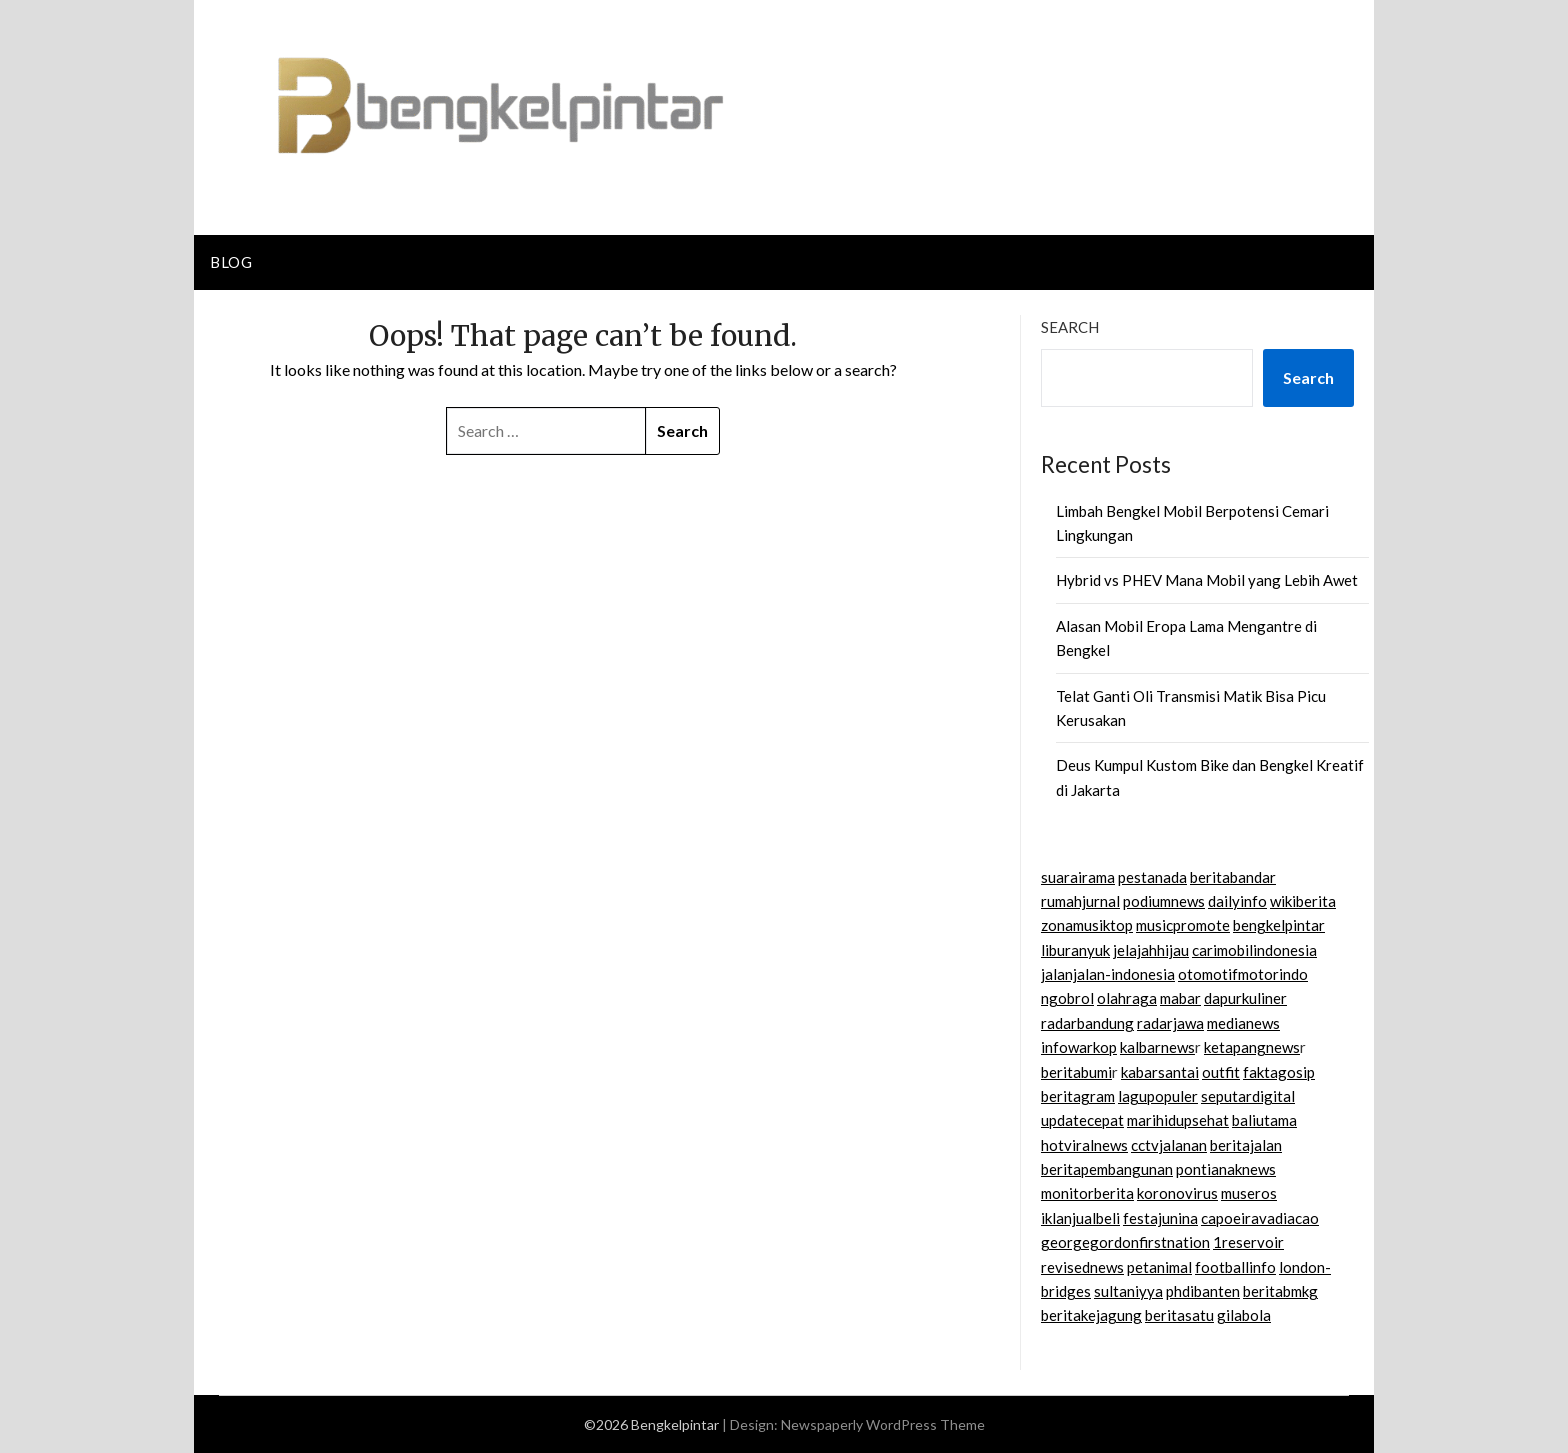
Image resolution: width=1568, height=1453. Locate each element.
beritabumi (1076, 1072)
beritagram (1078, 1096)
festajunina (1160, 1218)
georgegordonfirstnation (1125, 1242)
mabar (1180, 998)
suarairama (1078, 877)
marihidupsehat (1178, 1120)
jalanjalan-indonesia (1108, 974)
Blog (231, 262)
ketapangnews (1252, 1047)
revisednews (1082, 1267)
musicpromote (1183, 925)
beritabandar (1233, 877)
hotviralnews (1084, 1145)
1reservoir (1248, 1242)
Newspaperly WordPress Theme (883, 1424)
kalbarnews (1157, 1047)
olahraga (1127, 998)
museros (1249, 1193)
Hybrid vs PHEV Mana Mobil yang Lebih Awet (1207, 580)
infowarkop (1079, 1047)
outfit (1221, 1072)
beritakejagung (1091, 1315)
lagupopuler (1158, 1096)
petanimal (1159, 1267)
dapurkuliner (1245, 998)
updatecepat (1082, 1120)
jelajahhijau (1151, 950)
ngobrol (1067, 998)
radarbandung (1087, 1023)
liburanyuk (1075, 950)
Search (1070, 327)
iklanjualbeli (1080, 1218)
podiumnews (1164, 901)
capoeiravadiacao (1260, 1218)
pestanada (1152, 877)
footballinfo (1235, 1267)
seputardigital (1248, 1096)
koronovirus (1177, 1193)
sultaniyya (1128, 1291)
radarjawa (1170, 1023)
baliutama (1264, 1120)
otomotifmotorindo (1243, 974)
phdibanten (1203, 1291)
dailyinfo (1237, 901)
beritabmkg (1280, 1291)
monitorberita (1087, 1193)
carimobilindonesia (1254, 950)
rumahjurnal (1080, 901)
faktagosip (1279, 1072)
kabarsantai (1160, 1072)
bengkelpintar (1279, 925)
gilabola (1244, 1315)
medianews (1243, 1023)
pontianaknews (1226, 1169)
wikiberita (1303, 901)
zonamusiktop (1087, 925)
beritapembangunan (1107, 1169)
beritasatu (1179, 1315)
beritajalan (1246, 1145)
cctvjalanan (1169, 1145)
